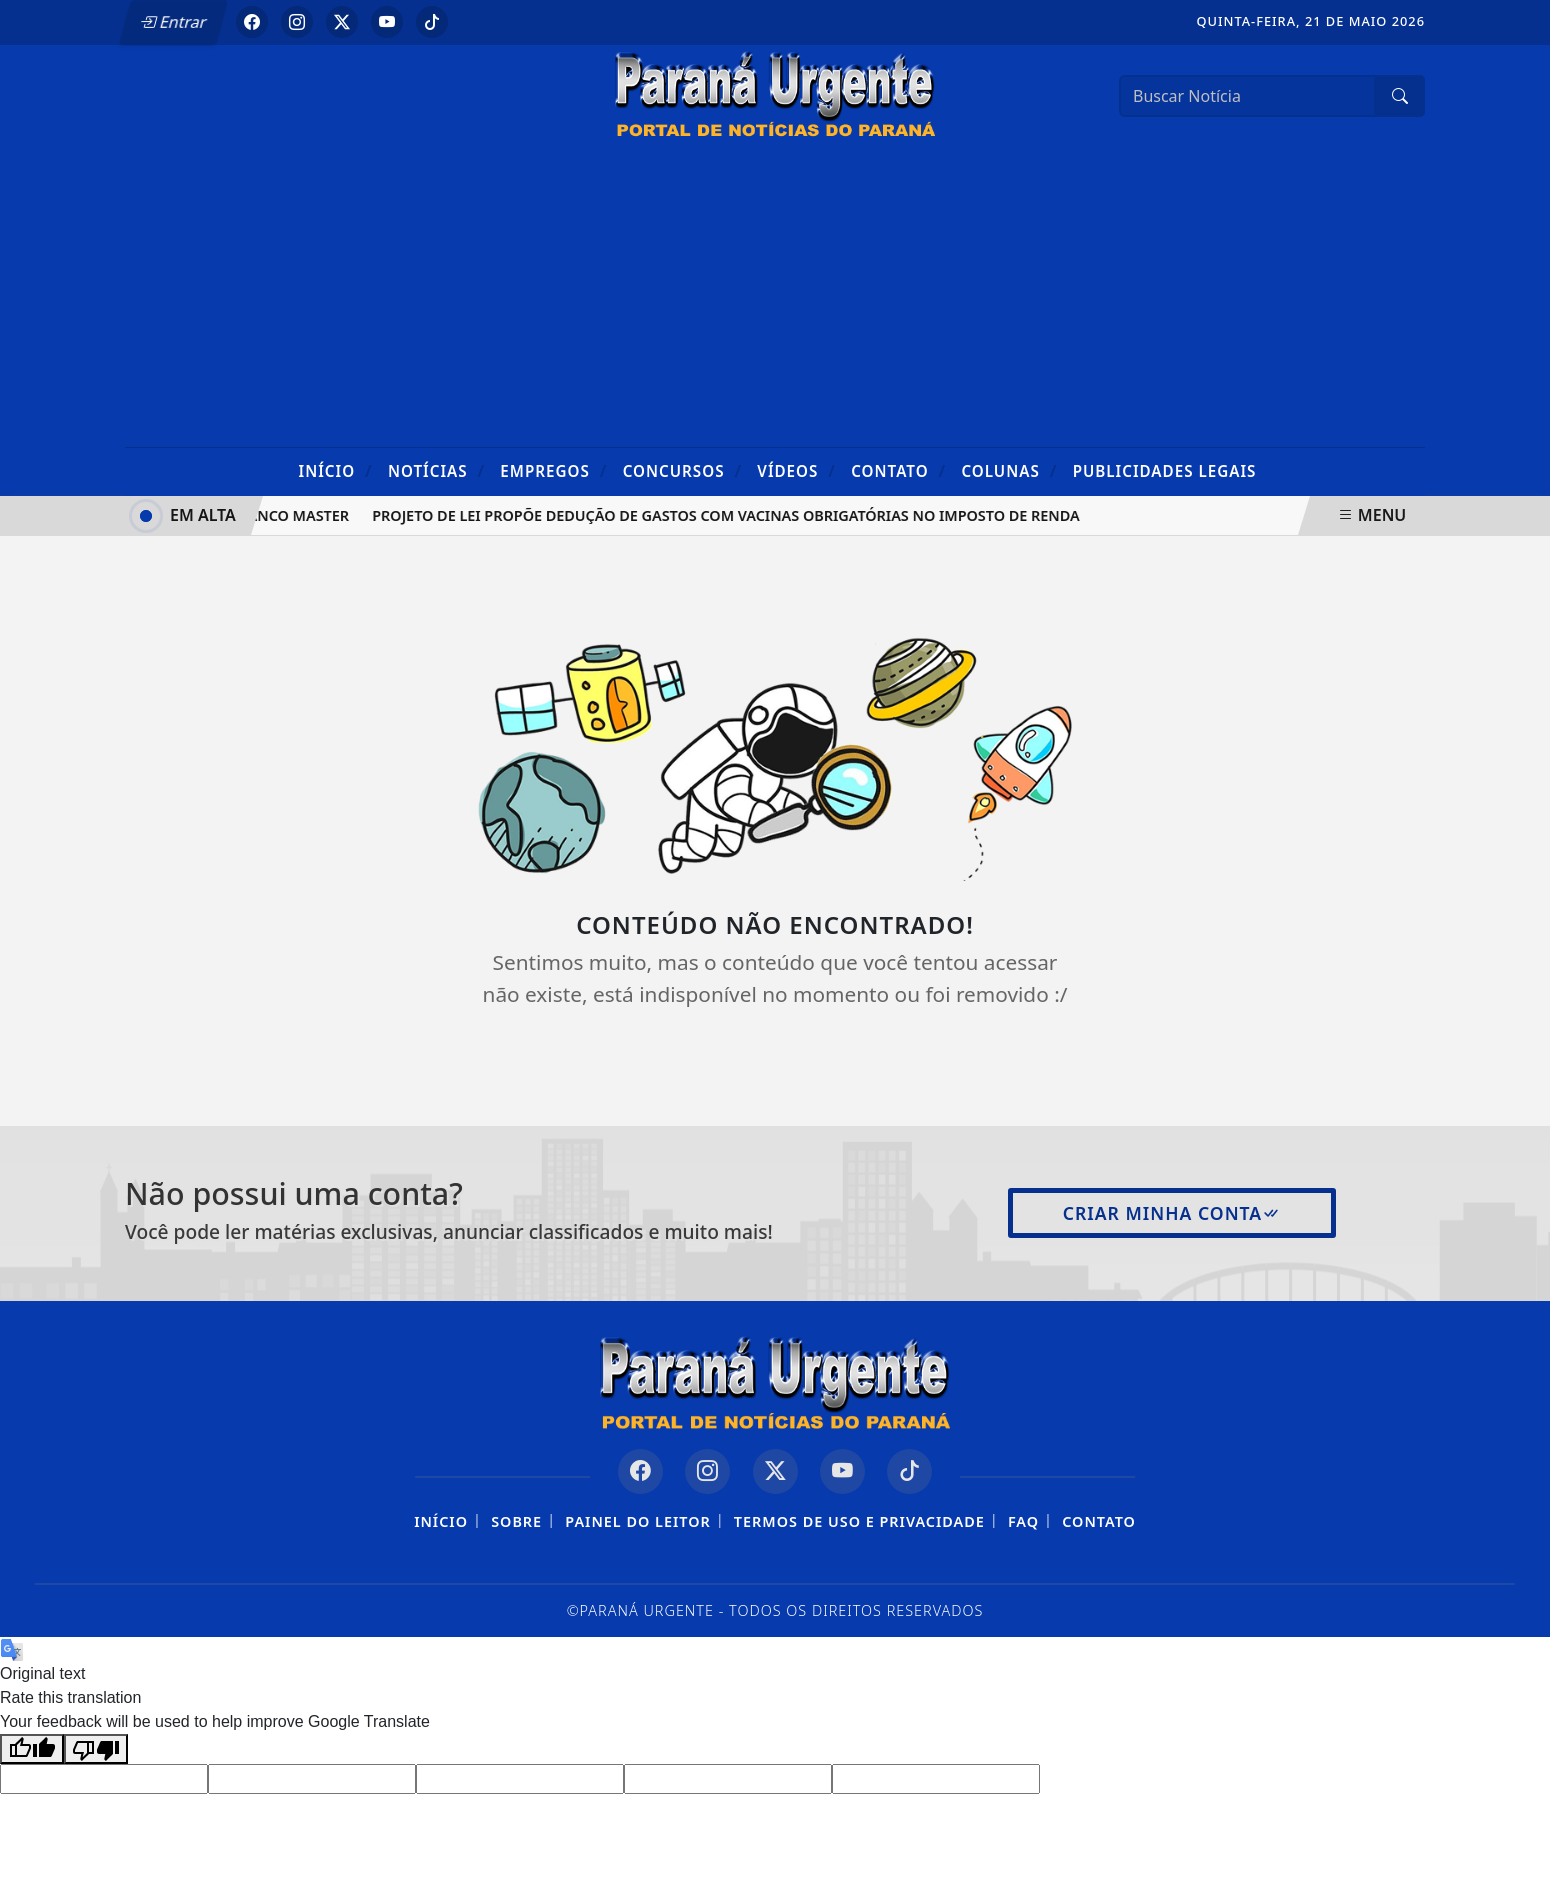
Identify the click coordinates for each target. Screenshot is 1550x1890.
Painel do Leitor (637, 1521)
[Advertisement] (775, 297)
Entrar (173, 22)
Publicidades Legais (1165, 471)
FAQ (1023, 1521)
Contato (898, 470)
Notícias (436, 470)
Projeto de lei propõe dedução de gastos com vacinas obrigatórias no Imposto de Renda (729, 515)
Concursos (682, 470)
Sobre (516, 1521)
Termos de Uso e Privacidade (859, 1521)
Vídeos (796, 470)
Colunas (1009, 470)
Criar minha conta (1172, 1213)
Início (336, 470)
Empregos (553, 470)
